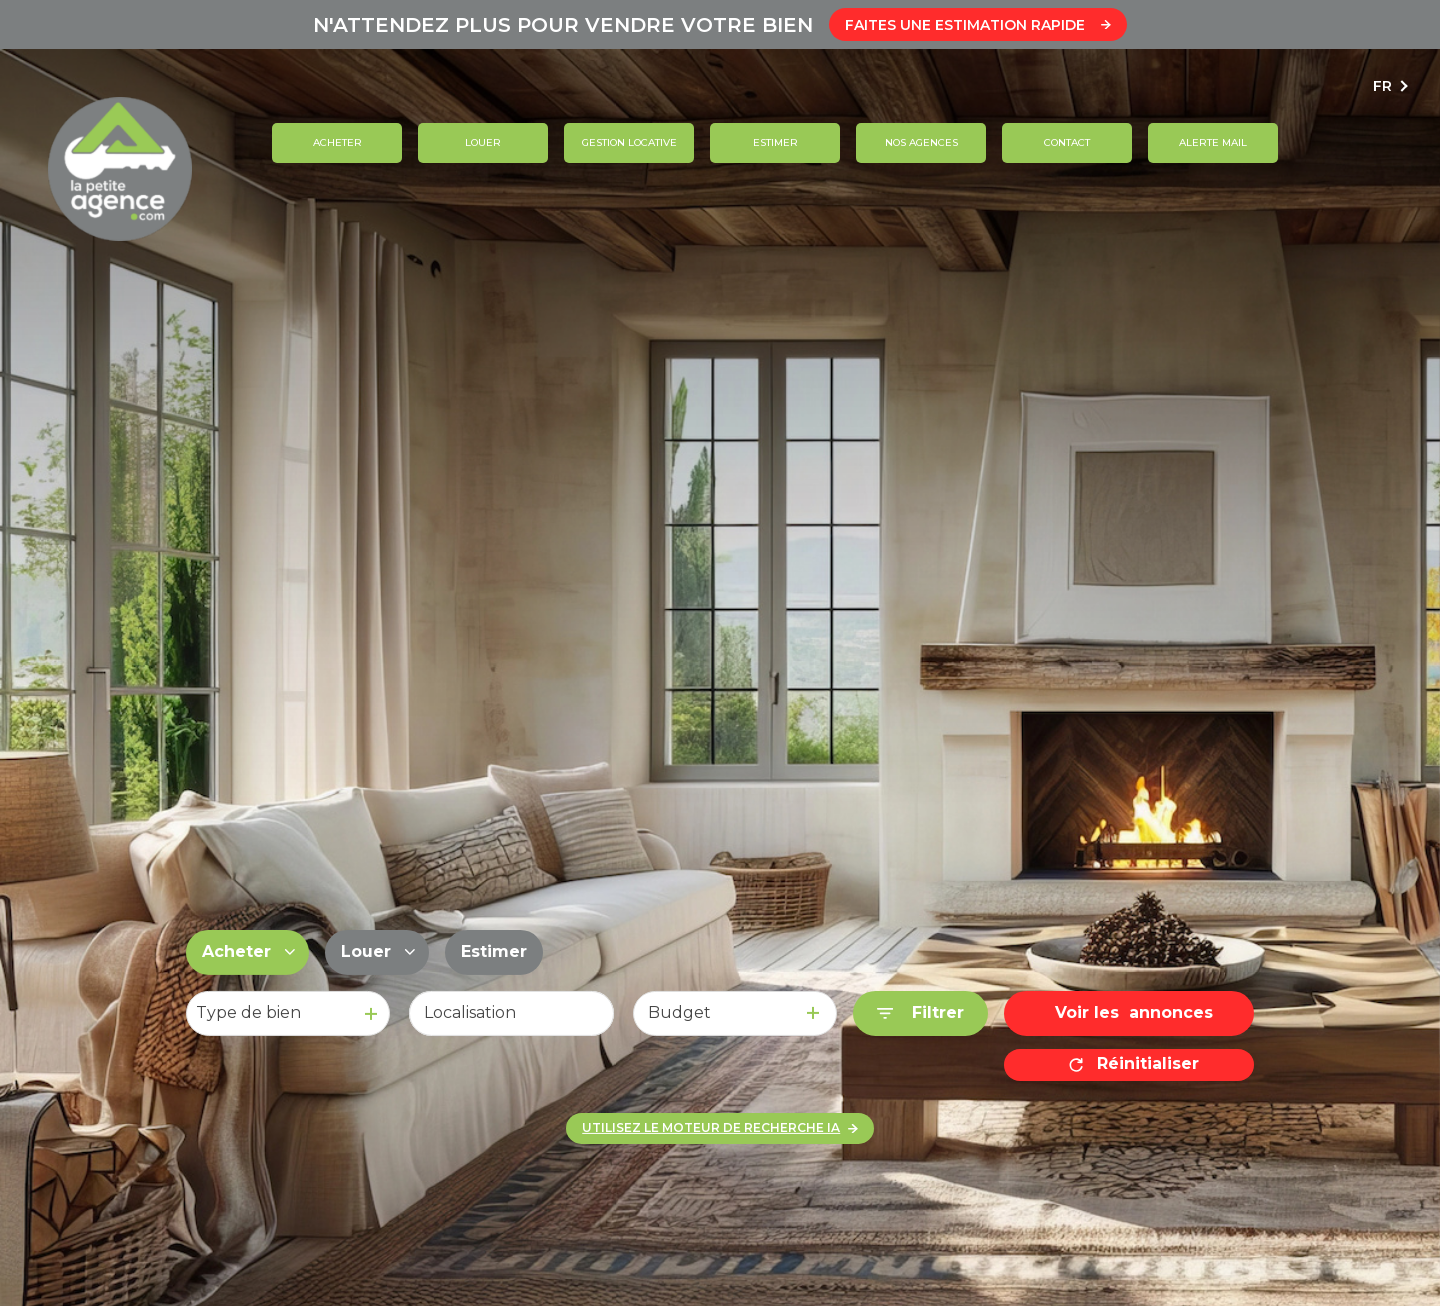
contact (1067, 142)
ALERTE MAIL (1213, 142)
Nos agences (920, 142)
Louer (483, 142)
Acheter (336, 142)
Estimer (774, 142)
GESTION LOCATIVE (628, 142)
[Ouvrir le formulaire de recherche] (920, 1013)
